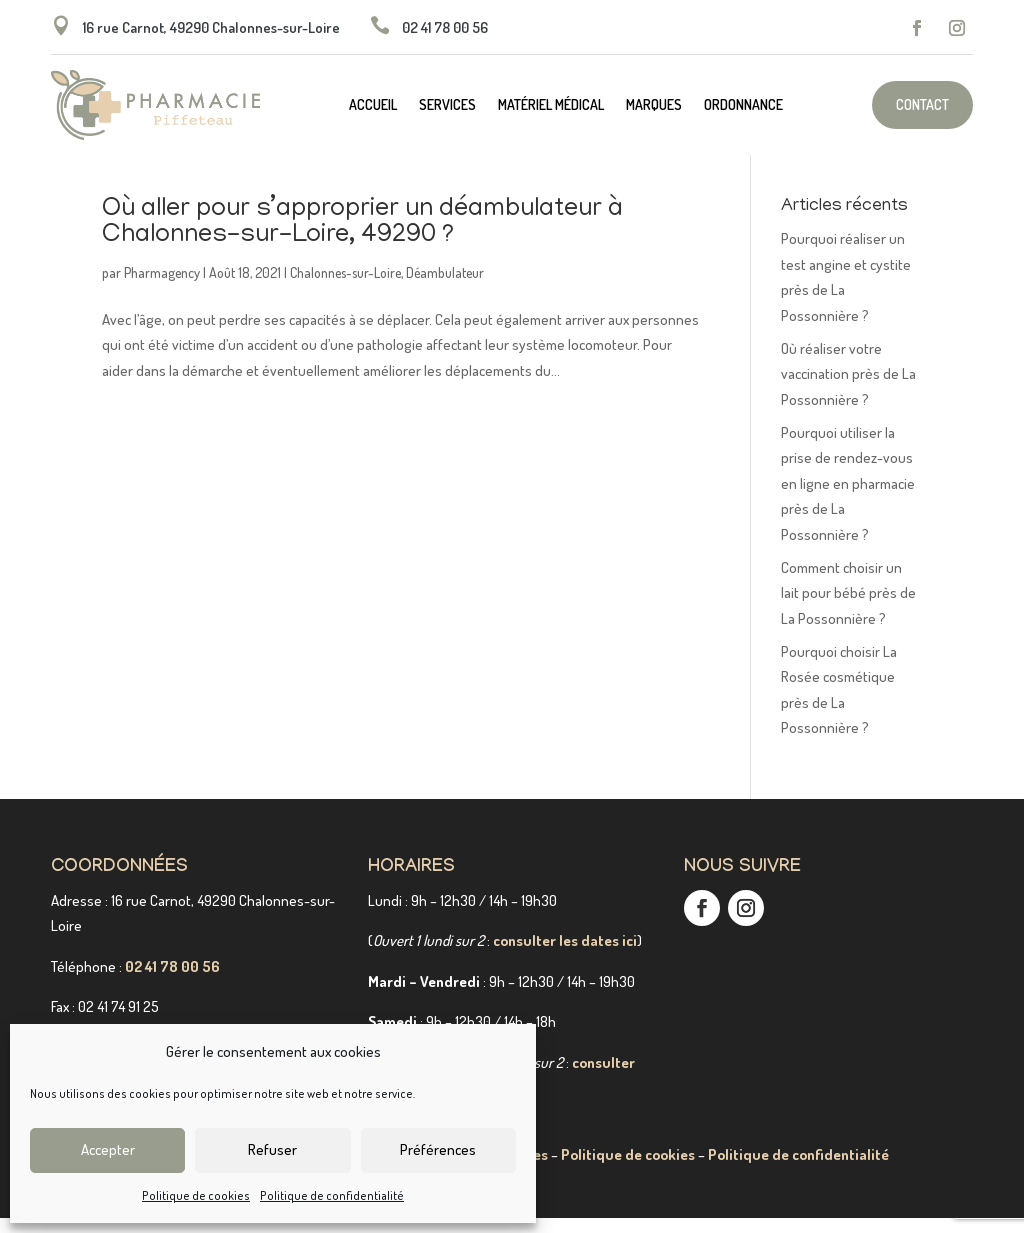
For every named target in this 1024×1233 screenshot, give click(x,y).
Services (447, 105)
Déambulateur (445, 287)
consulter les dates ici (565, 955)
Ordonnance (743, 105)
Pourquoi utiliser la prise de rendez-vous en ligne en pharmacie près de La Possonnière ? (848, 498)
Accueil (373, 105)
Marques (654, 105)
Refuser (272, 1149)
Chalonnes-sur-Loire (345, 287)
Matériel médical (551, 105)
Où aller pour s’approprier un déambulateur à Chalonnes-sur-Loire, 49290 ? (362, 238)
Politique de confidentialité (332, 1195)
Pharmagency (162, 287)
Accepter (108, 1149)
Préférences (438, 1149)
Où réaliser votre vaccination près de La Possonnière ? (848, 389)
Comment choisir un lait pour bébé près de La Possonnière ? (848, 608)
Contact (922, 104)
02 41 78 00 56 (172, 981)
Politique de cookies (196, 1195)
